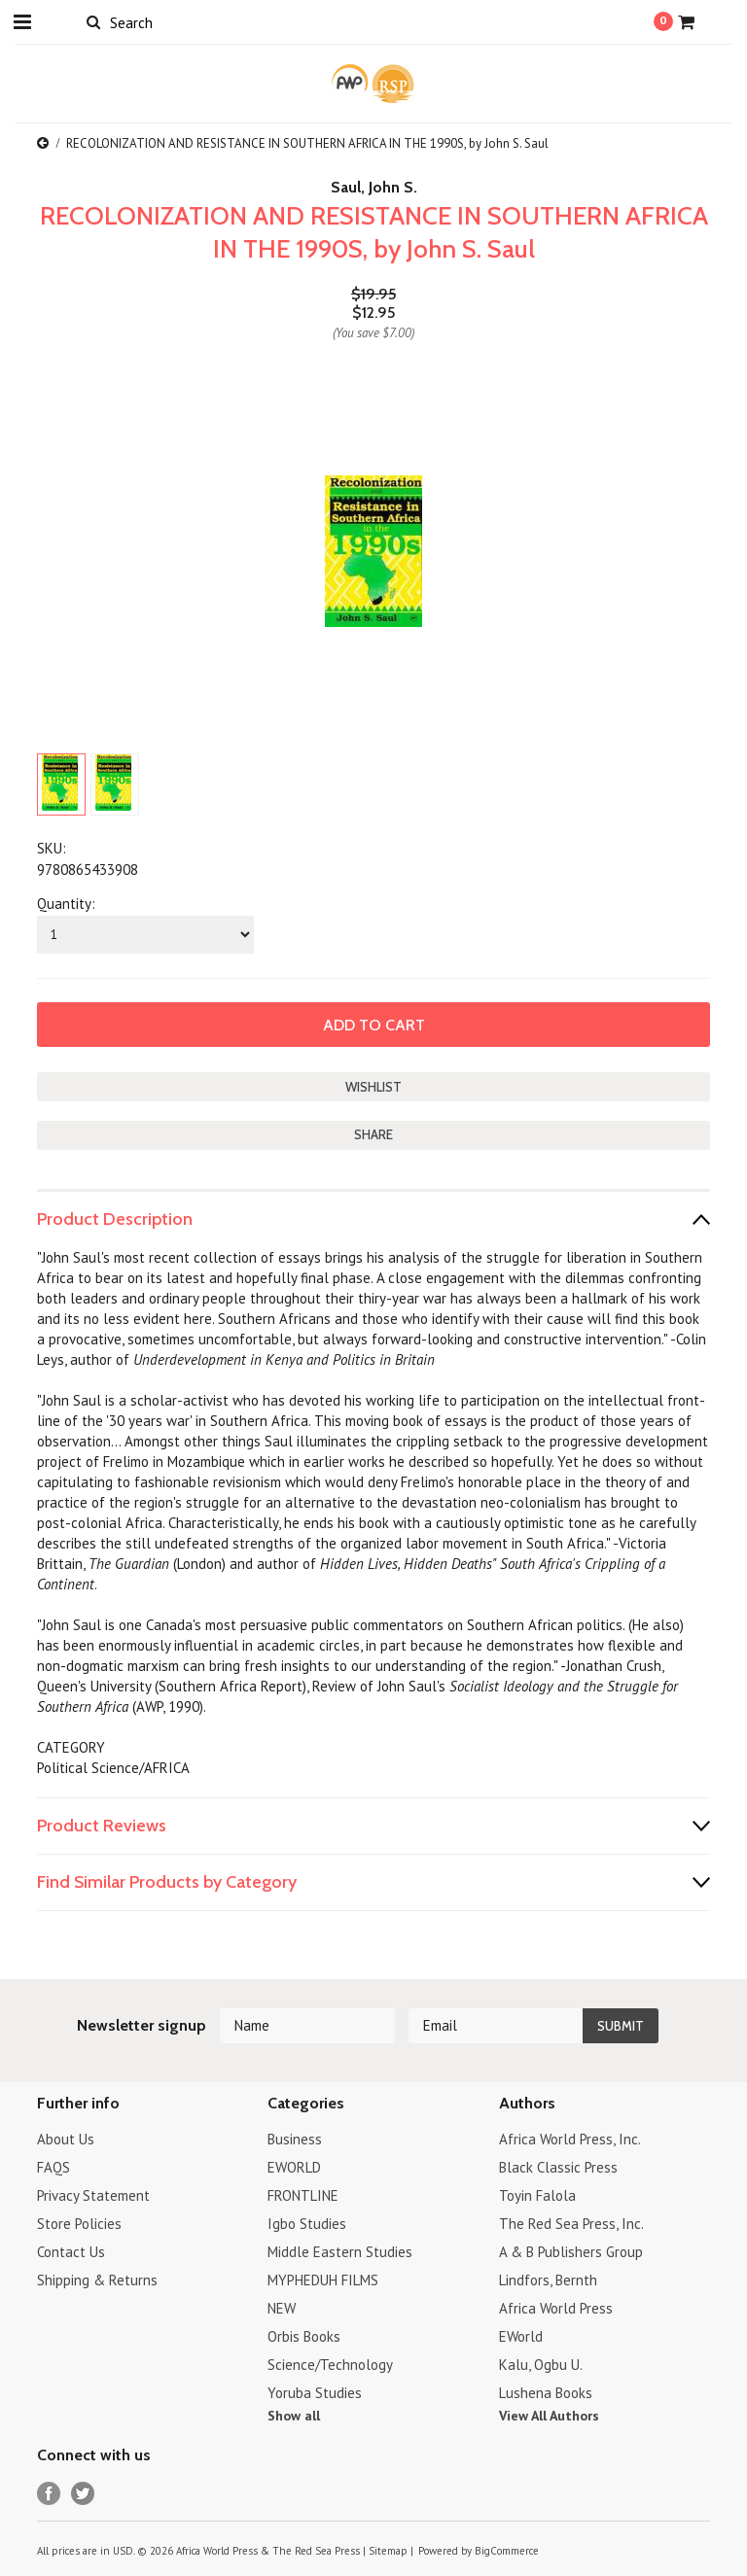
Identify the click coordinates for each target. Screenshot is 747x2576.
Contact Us (71, 2252)
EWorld (521, 2336)
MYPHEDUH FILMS (322, 2280)
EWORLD (294, 2167)
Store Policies (79, 2223)
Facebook (49, 2494)
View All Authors (549, 2415)
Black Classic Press (558, 2167)
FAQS (53, 2167)
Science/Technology (330, 2364)
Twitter (83, 2494)
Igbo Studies (306, 2223)
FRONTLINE (302, 2195)
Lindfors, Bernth (548, 2280)
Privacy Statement (93, 2195)
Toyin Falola (537, 2195)
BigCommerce (507, 2551)
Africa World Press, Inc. (570, 2139)
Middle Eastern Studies (339, 2252)
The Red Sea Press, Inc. (571, 2223)
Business (294, 2139)
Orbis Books (303, 2336)
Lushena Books (545, 2393)
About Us (65, 2139)
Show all (293, 2415)
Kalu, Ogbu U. (541, 2364)
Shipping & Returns (97, 2280)
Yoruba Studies (314, 2393)
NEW (281, 2308)
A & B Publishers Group (571, 2252)
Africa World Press (556, 2308)
